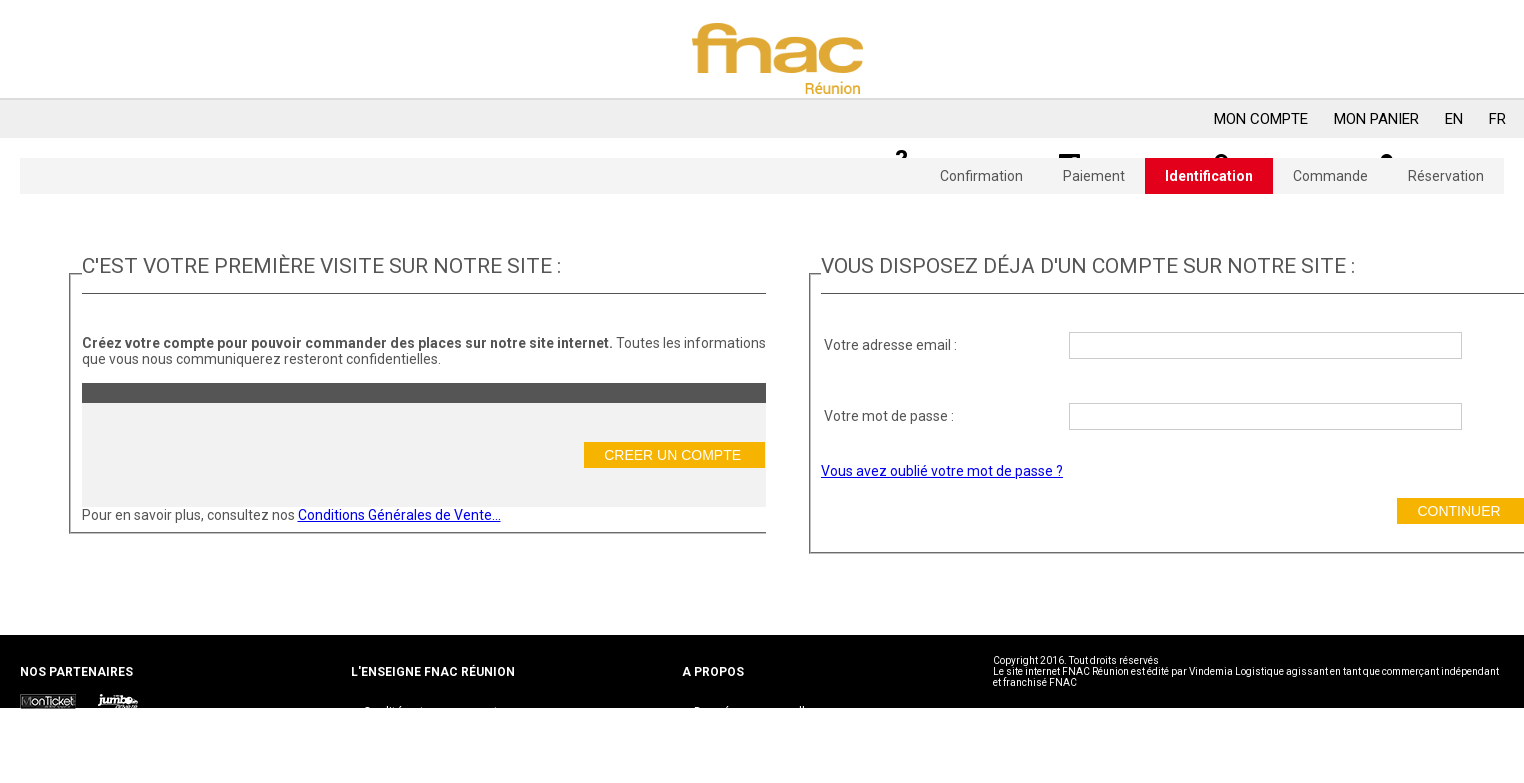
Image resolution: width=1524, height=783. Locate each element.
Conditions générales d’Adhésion (785, 738)
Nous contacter (406, 725)
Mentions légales (742, 751)
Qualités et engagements (434, 712)
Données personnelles (756, 712)
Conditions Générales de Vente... (399, 515)
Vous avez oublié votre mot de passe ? (942, 471)
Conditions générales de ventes (782, 725)
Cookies (716, 764)
